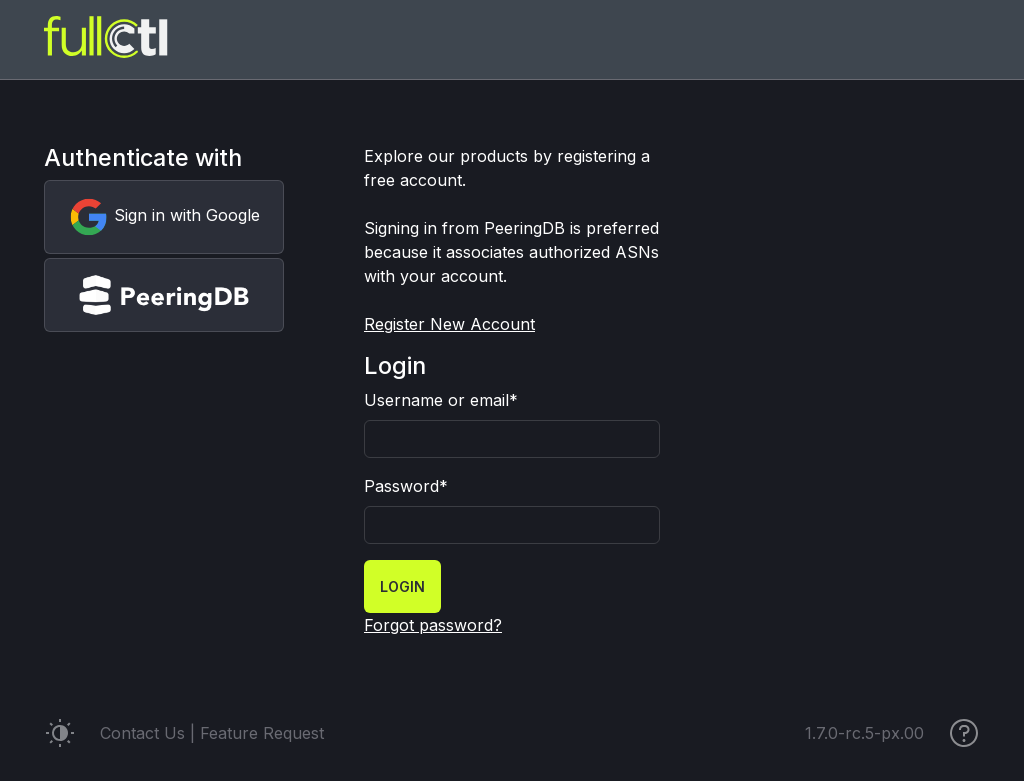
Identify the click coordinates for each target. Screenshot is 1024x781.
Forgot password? (433, 625)
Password (406, 486)
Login (402, 586)
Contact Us (142, 733)
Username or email (441, 400)
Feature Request (262, 733)
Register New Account (449, 324)
